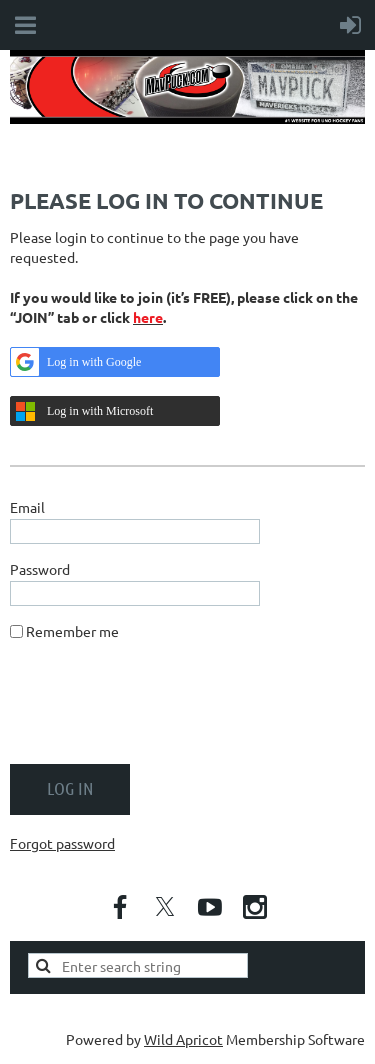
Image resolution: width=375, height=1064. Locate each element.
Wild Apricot (183, 1039)
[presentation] (162, 710)
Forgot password (62, 843)
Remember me (72, 631)
